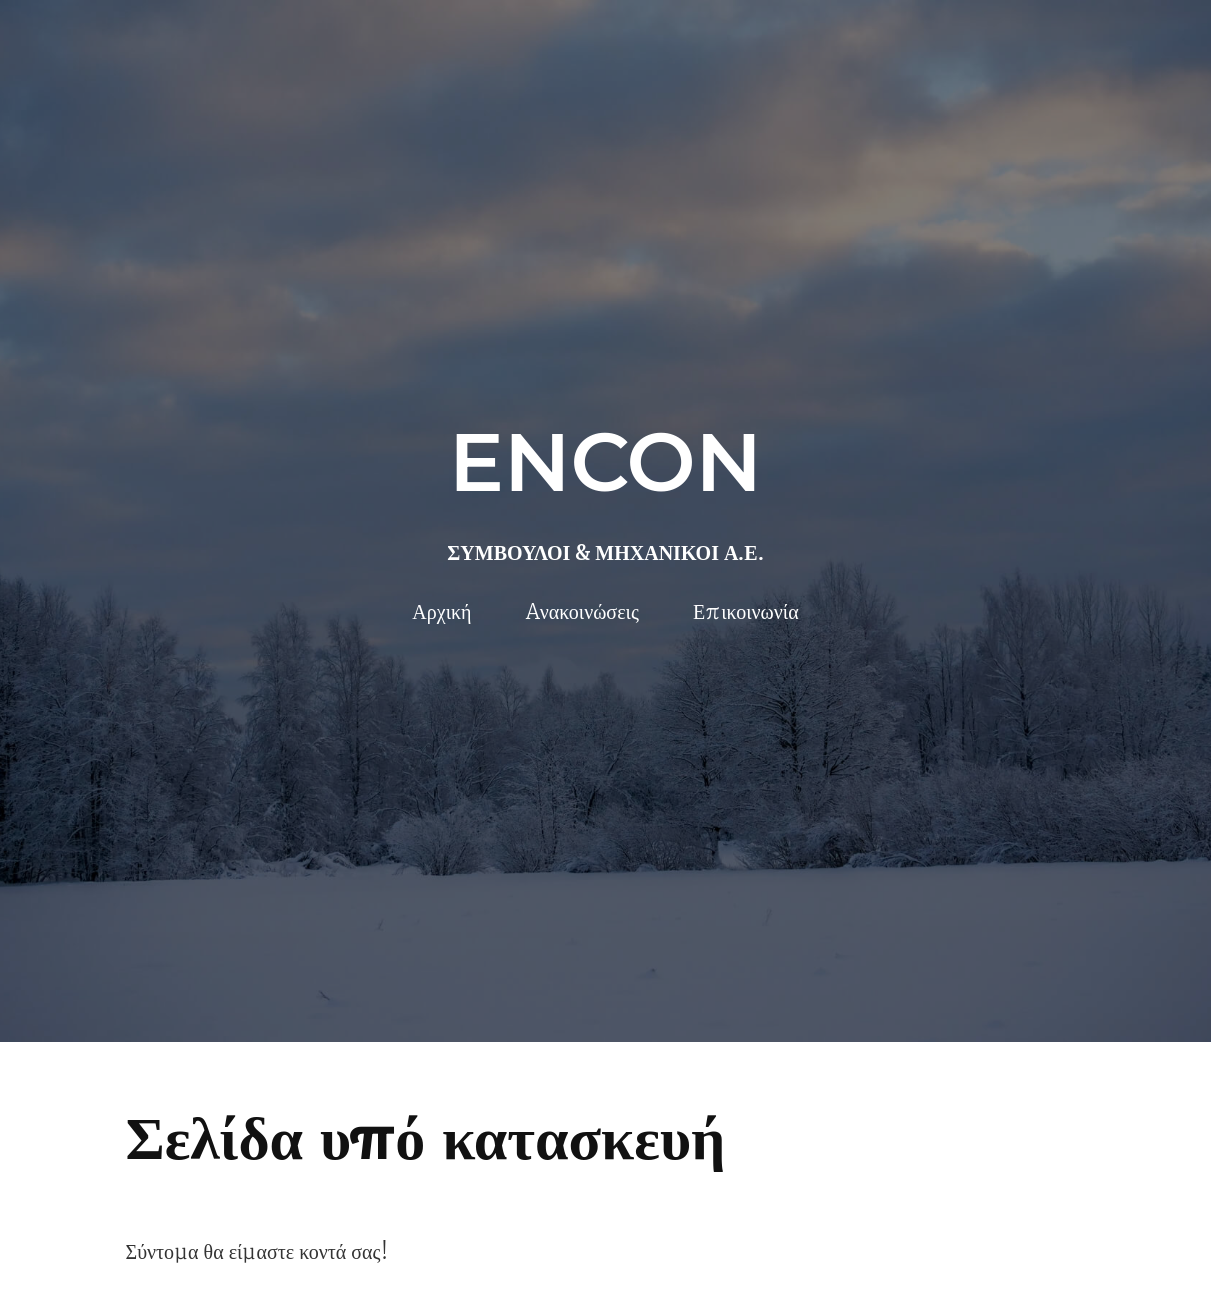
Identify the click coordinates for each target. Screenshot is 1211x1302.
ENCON (605, 462)
